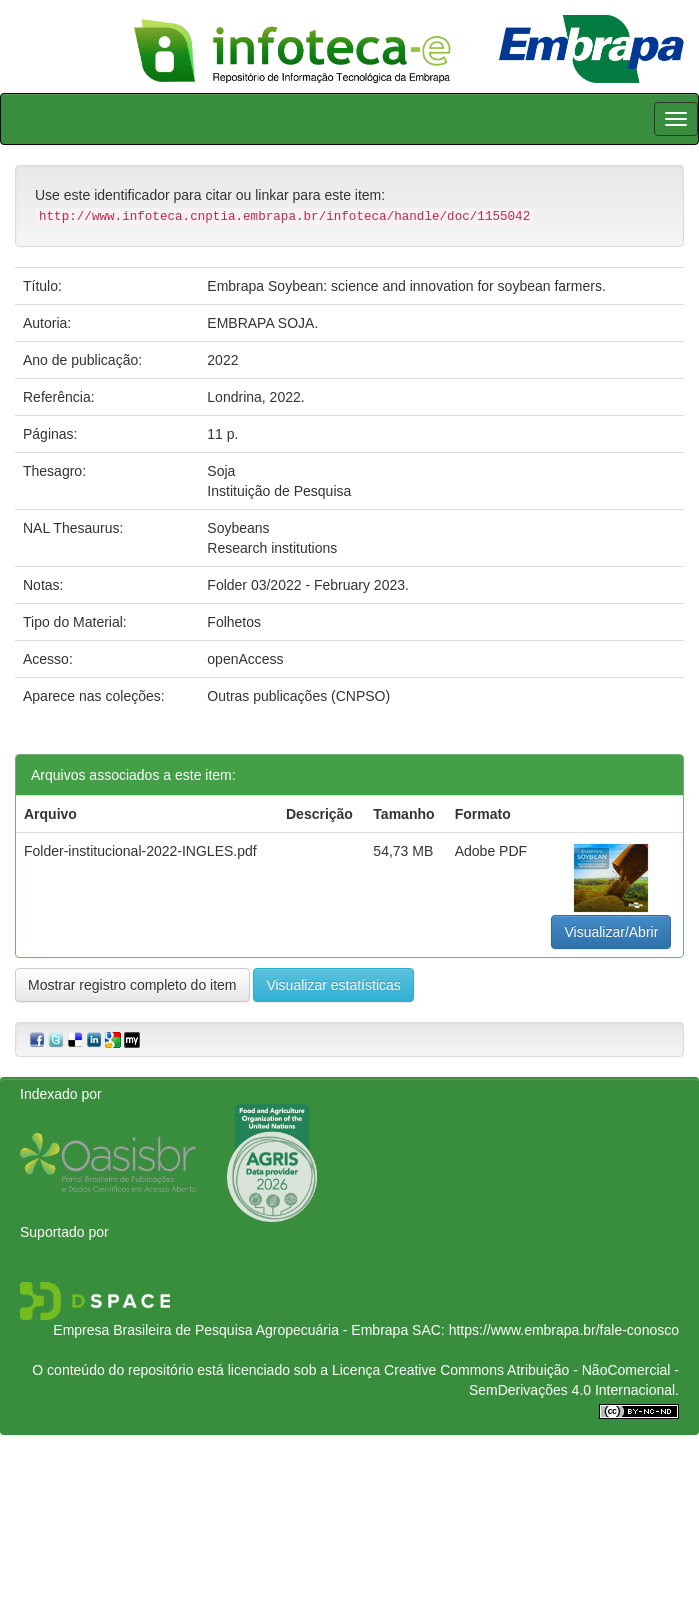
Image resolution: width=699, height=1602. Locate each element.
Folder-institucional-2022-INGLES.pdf (140, 851)
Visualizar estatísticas (333, 985)
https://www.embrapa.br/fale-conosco (564, 1330)
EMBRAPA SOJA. (262, 323)
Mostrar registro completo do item (132, 985)
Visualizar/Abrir (611, 932)
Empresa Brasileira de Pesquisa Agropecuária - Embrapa (230, 1330)
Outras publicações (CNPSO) (298, 696)
